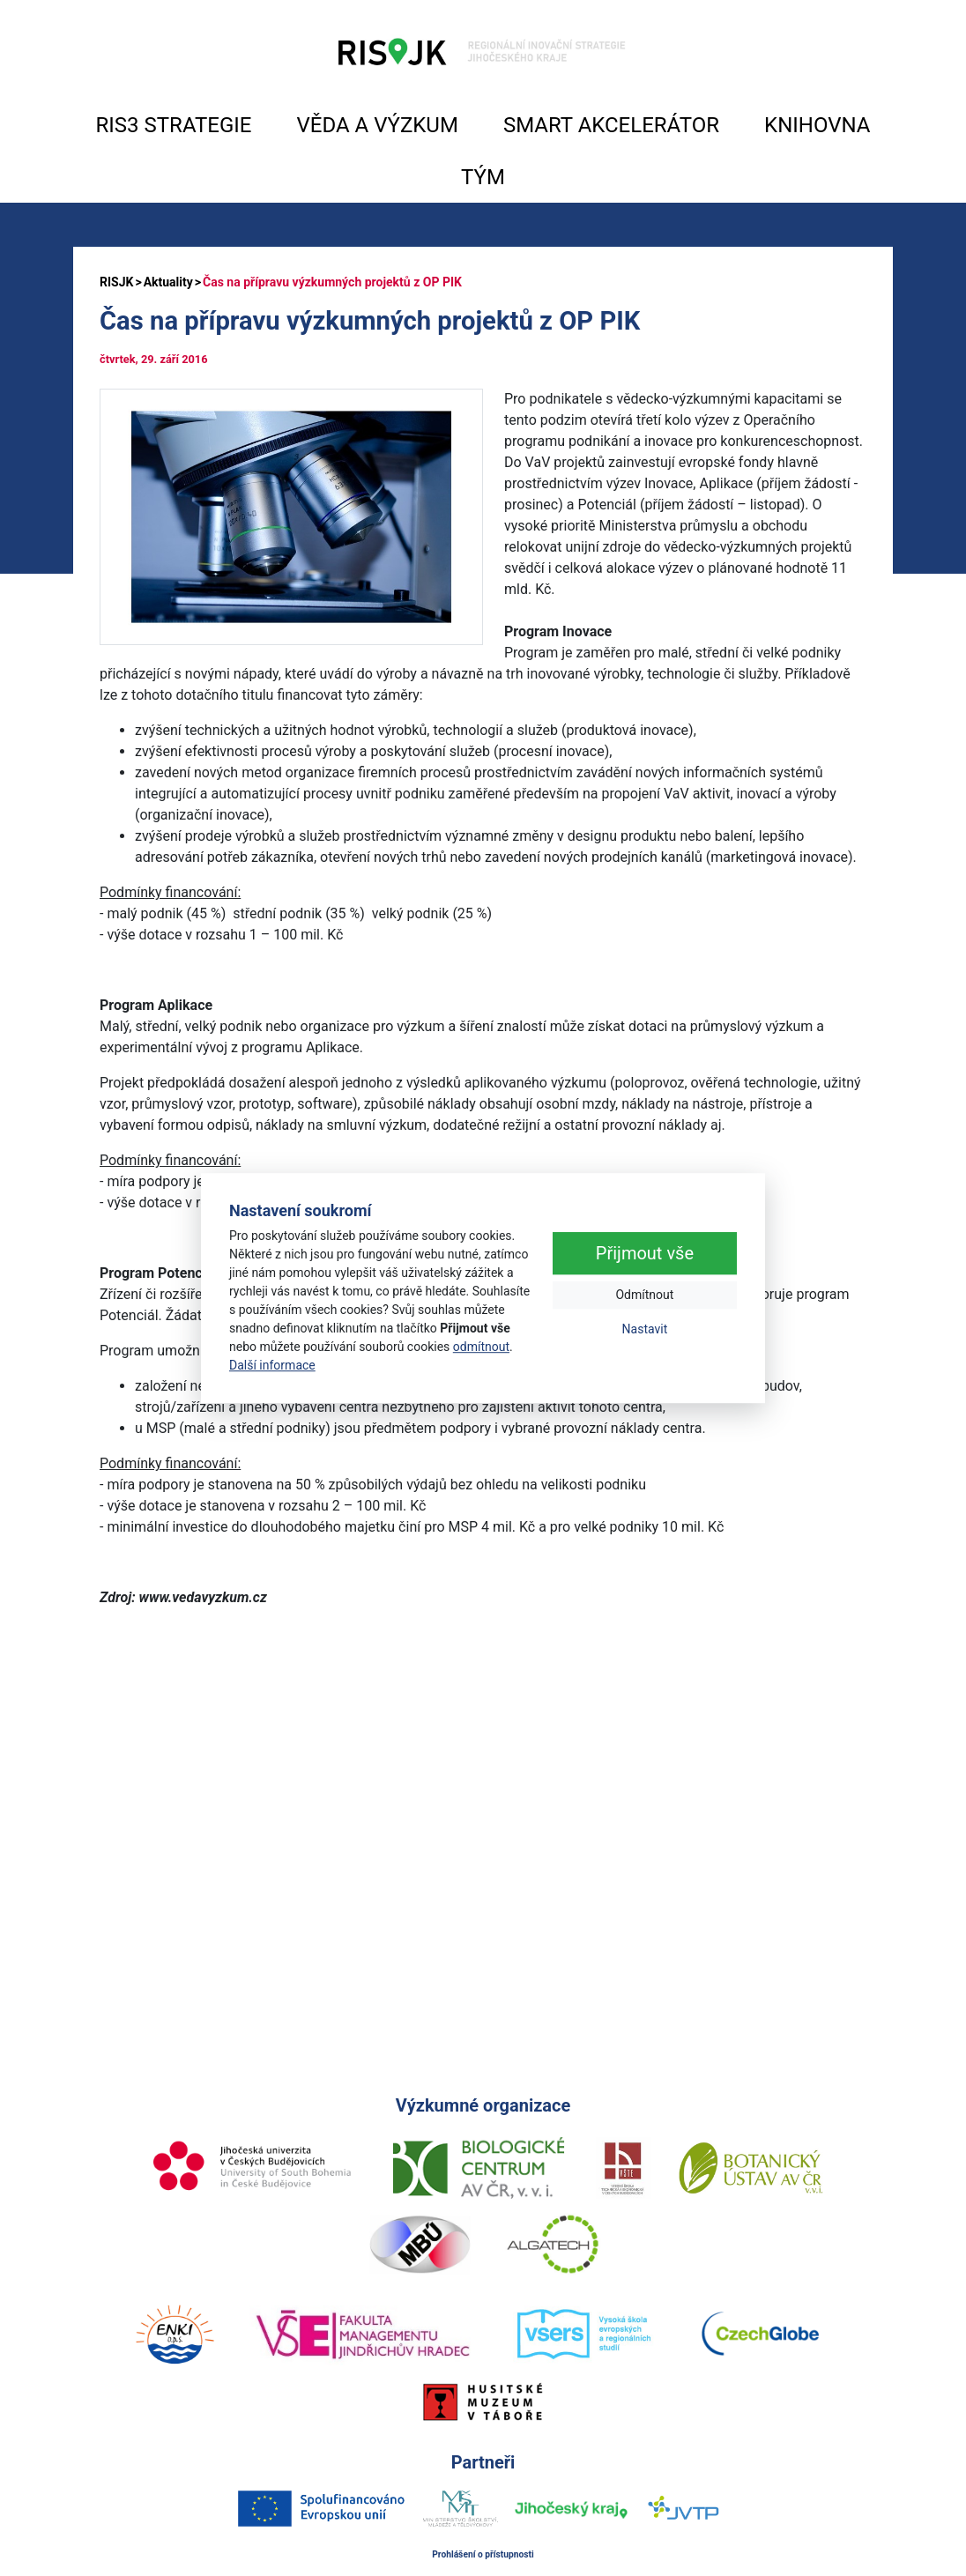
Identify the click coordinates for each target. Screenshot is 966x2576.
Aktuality (168, 282)
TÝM (483, 177)
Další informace (272, 1365)
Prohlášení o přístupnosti (483, 2554)
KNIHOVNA (817, 125)
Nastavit (645, 1330)
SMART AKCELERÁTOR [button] (611, 125)
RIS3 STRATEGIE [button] (174, 125)
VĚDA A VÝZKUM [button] (377, 125)
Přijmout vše (645, 1254)
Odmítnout (644, 1295)
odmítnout (481, 1347)
